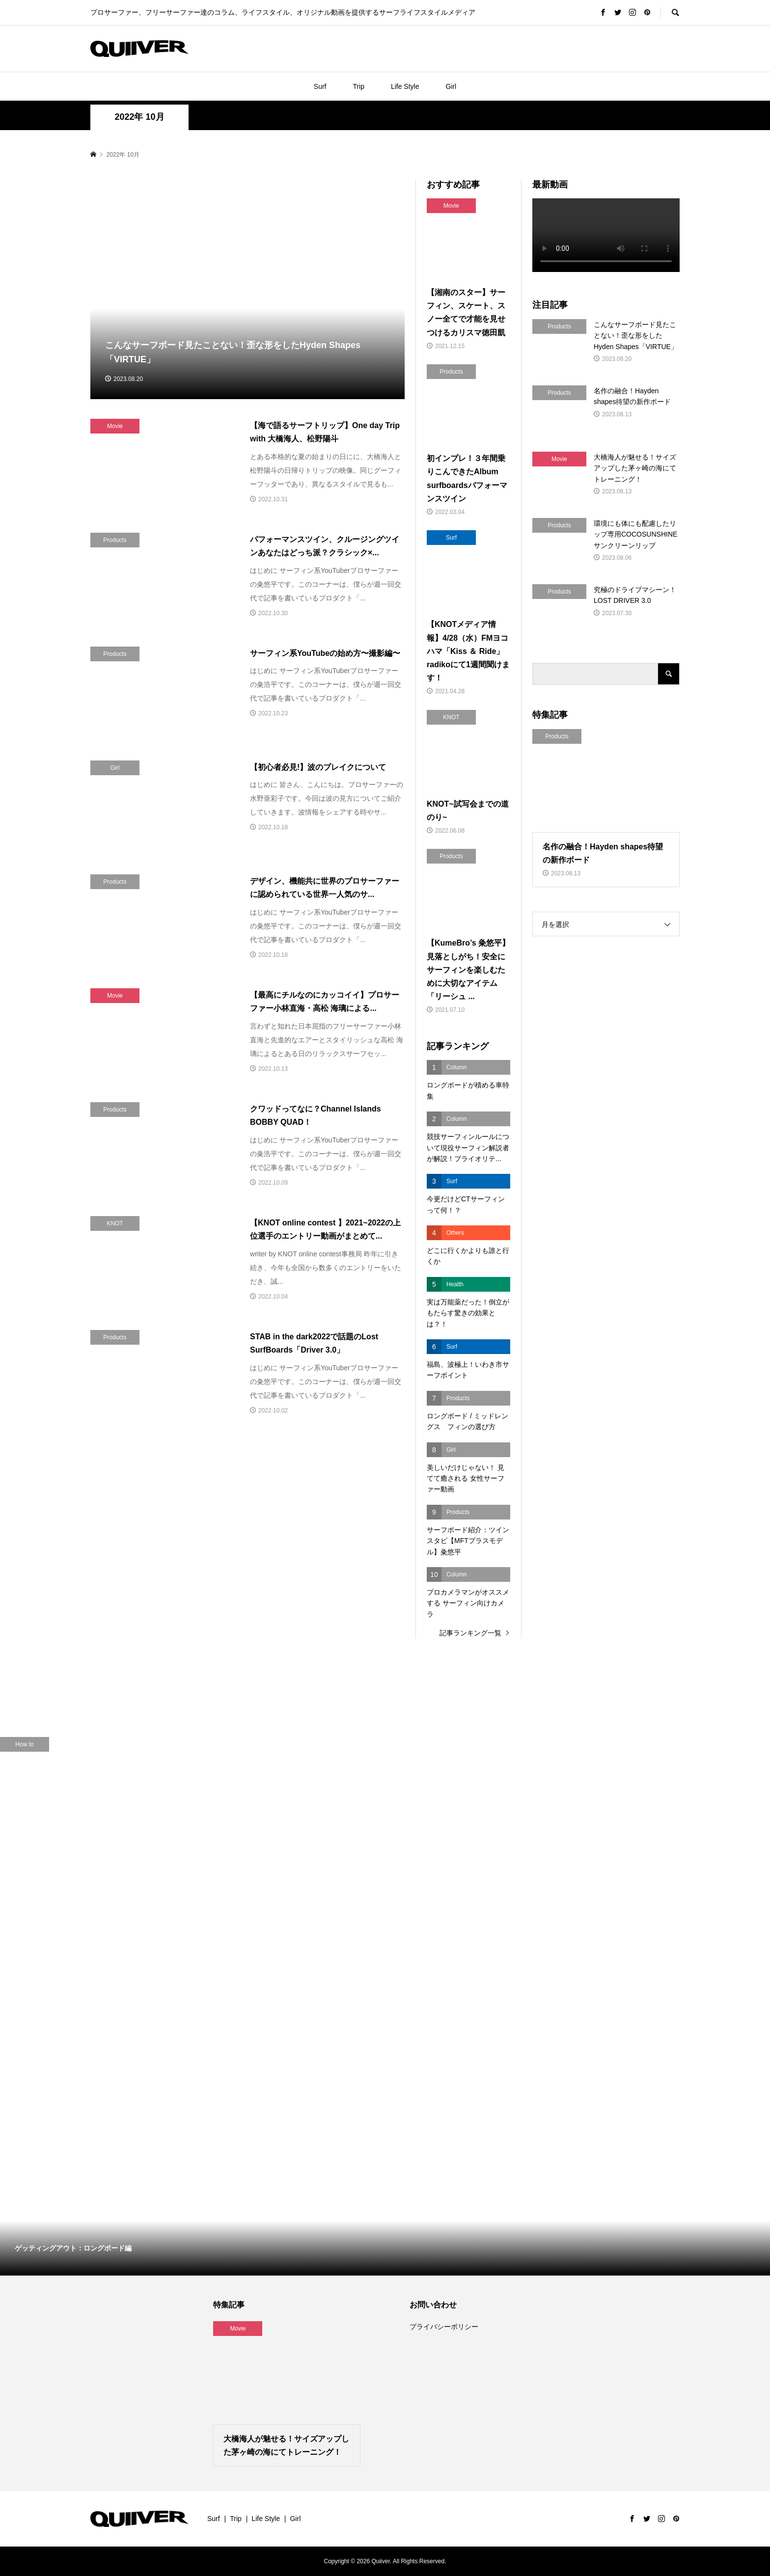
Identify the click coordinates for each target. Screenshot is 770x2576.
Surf (320, 86)
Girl (450, 86)
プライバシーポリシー (444, 2327)
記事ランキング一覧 (470, 1633)
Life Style (405, 86)
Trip (358, 86)
